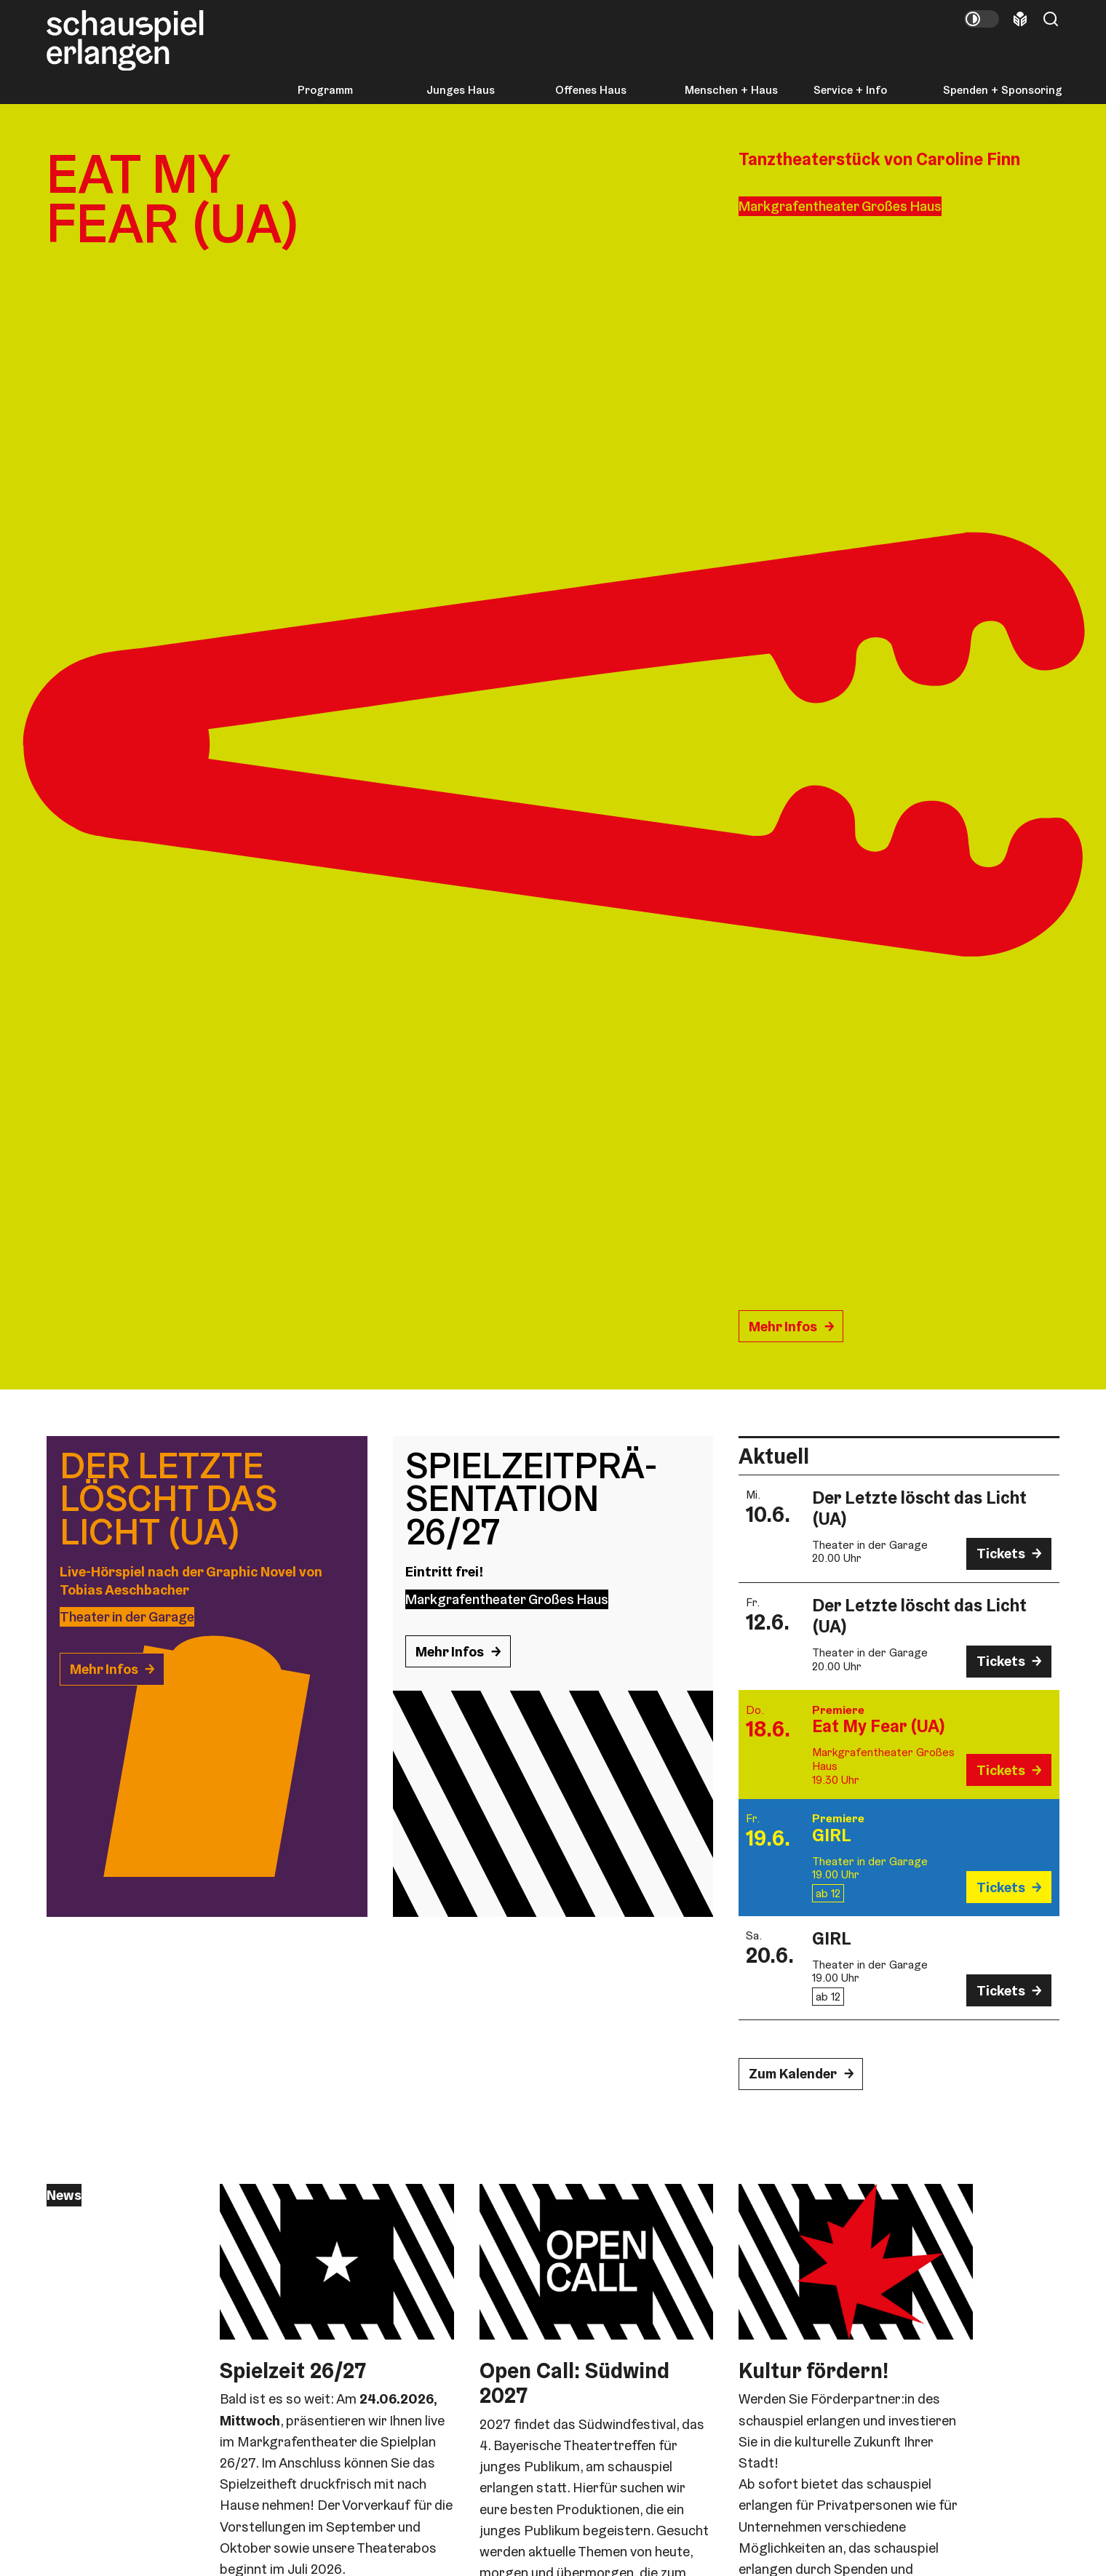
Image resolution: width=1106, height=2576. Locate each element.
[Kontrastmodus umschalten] (981, 19)
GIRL (831, 1835)
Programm (325, 90)
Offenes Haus (590, 90)
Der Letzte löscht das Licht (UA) (919, 1508)
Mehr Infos (783, 1326)
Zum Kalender (793, 2074)
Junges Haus (460, 90)
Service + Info (850, 90)
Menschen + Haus (731, 90)
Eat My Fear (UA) (878, 1726)
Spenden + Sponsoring (1002, 90)
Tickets (1000, 1553)
